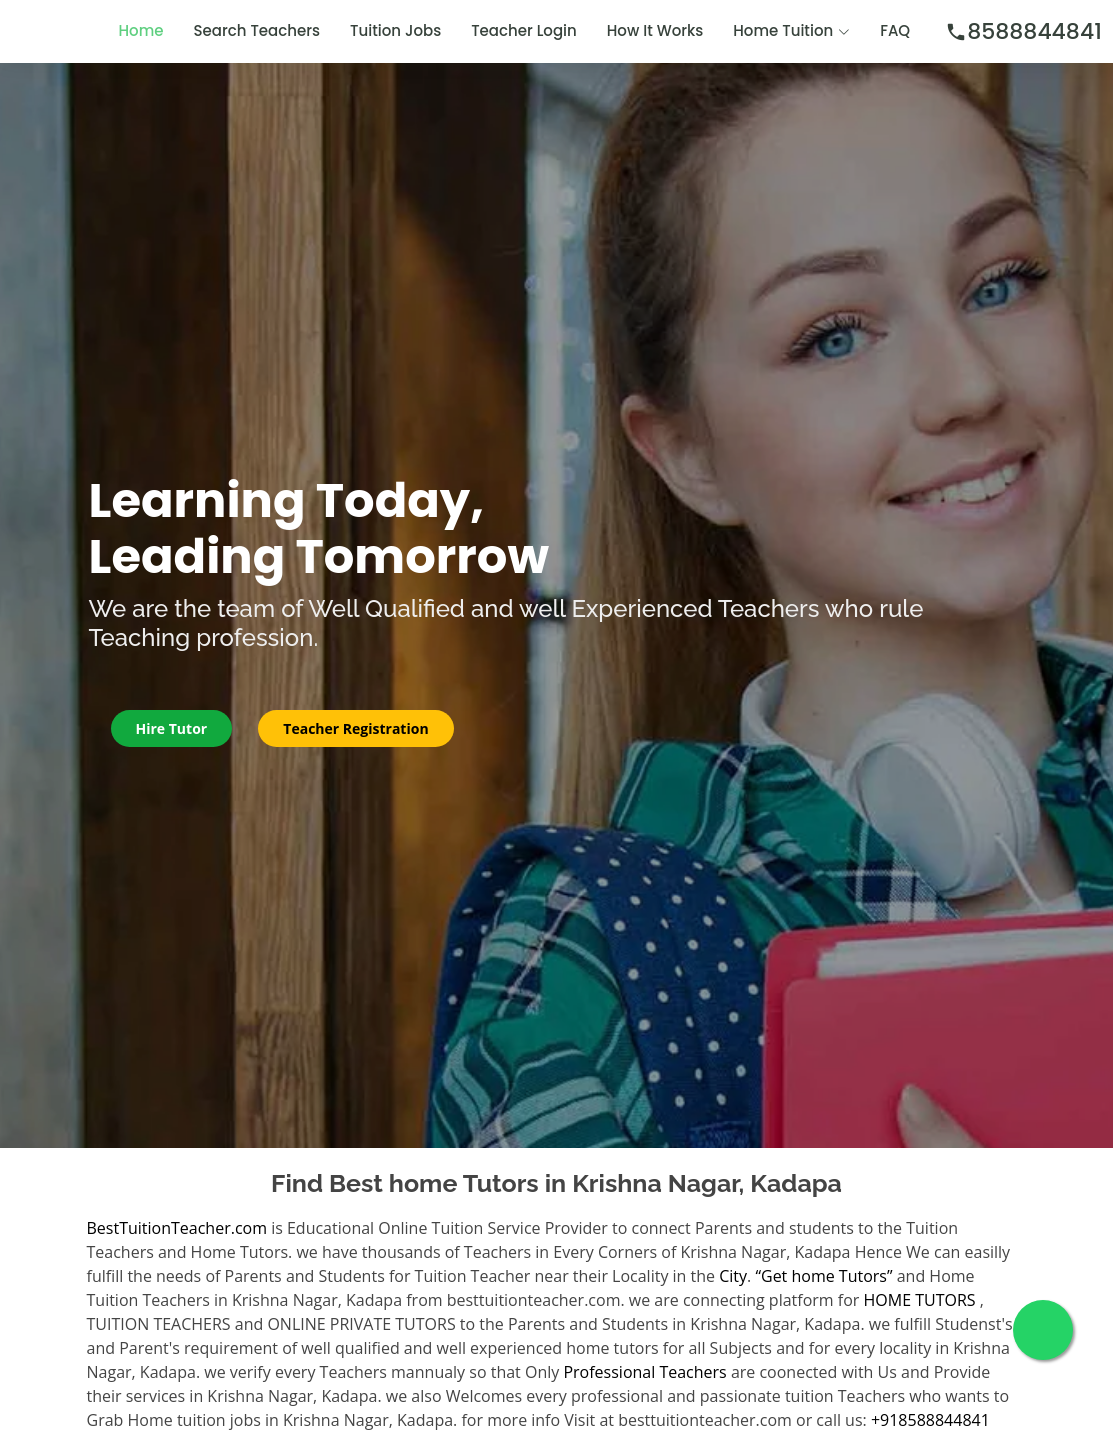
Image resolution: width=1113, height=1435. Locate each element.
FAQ (895, 30)
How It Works (655, 30)
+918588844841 (930, 1420)
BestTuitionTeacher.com (177, 1228)
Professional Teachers (644, 1372)
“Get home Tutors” (823, 1276)
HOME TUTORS (920, 1300)
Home (141, 30)
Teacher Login (524, 30)
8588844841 (1023, 31)
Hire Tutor (172, 728)
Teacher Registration (355, 728)
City (733, 1276)
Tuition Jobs (395, 30)
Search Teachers (257, 30)
